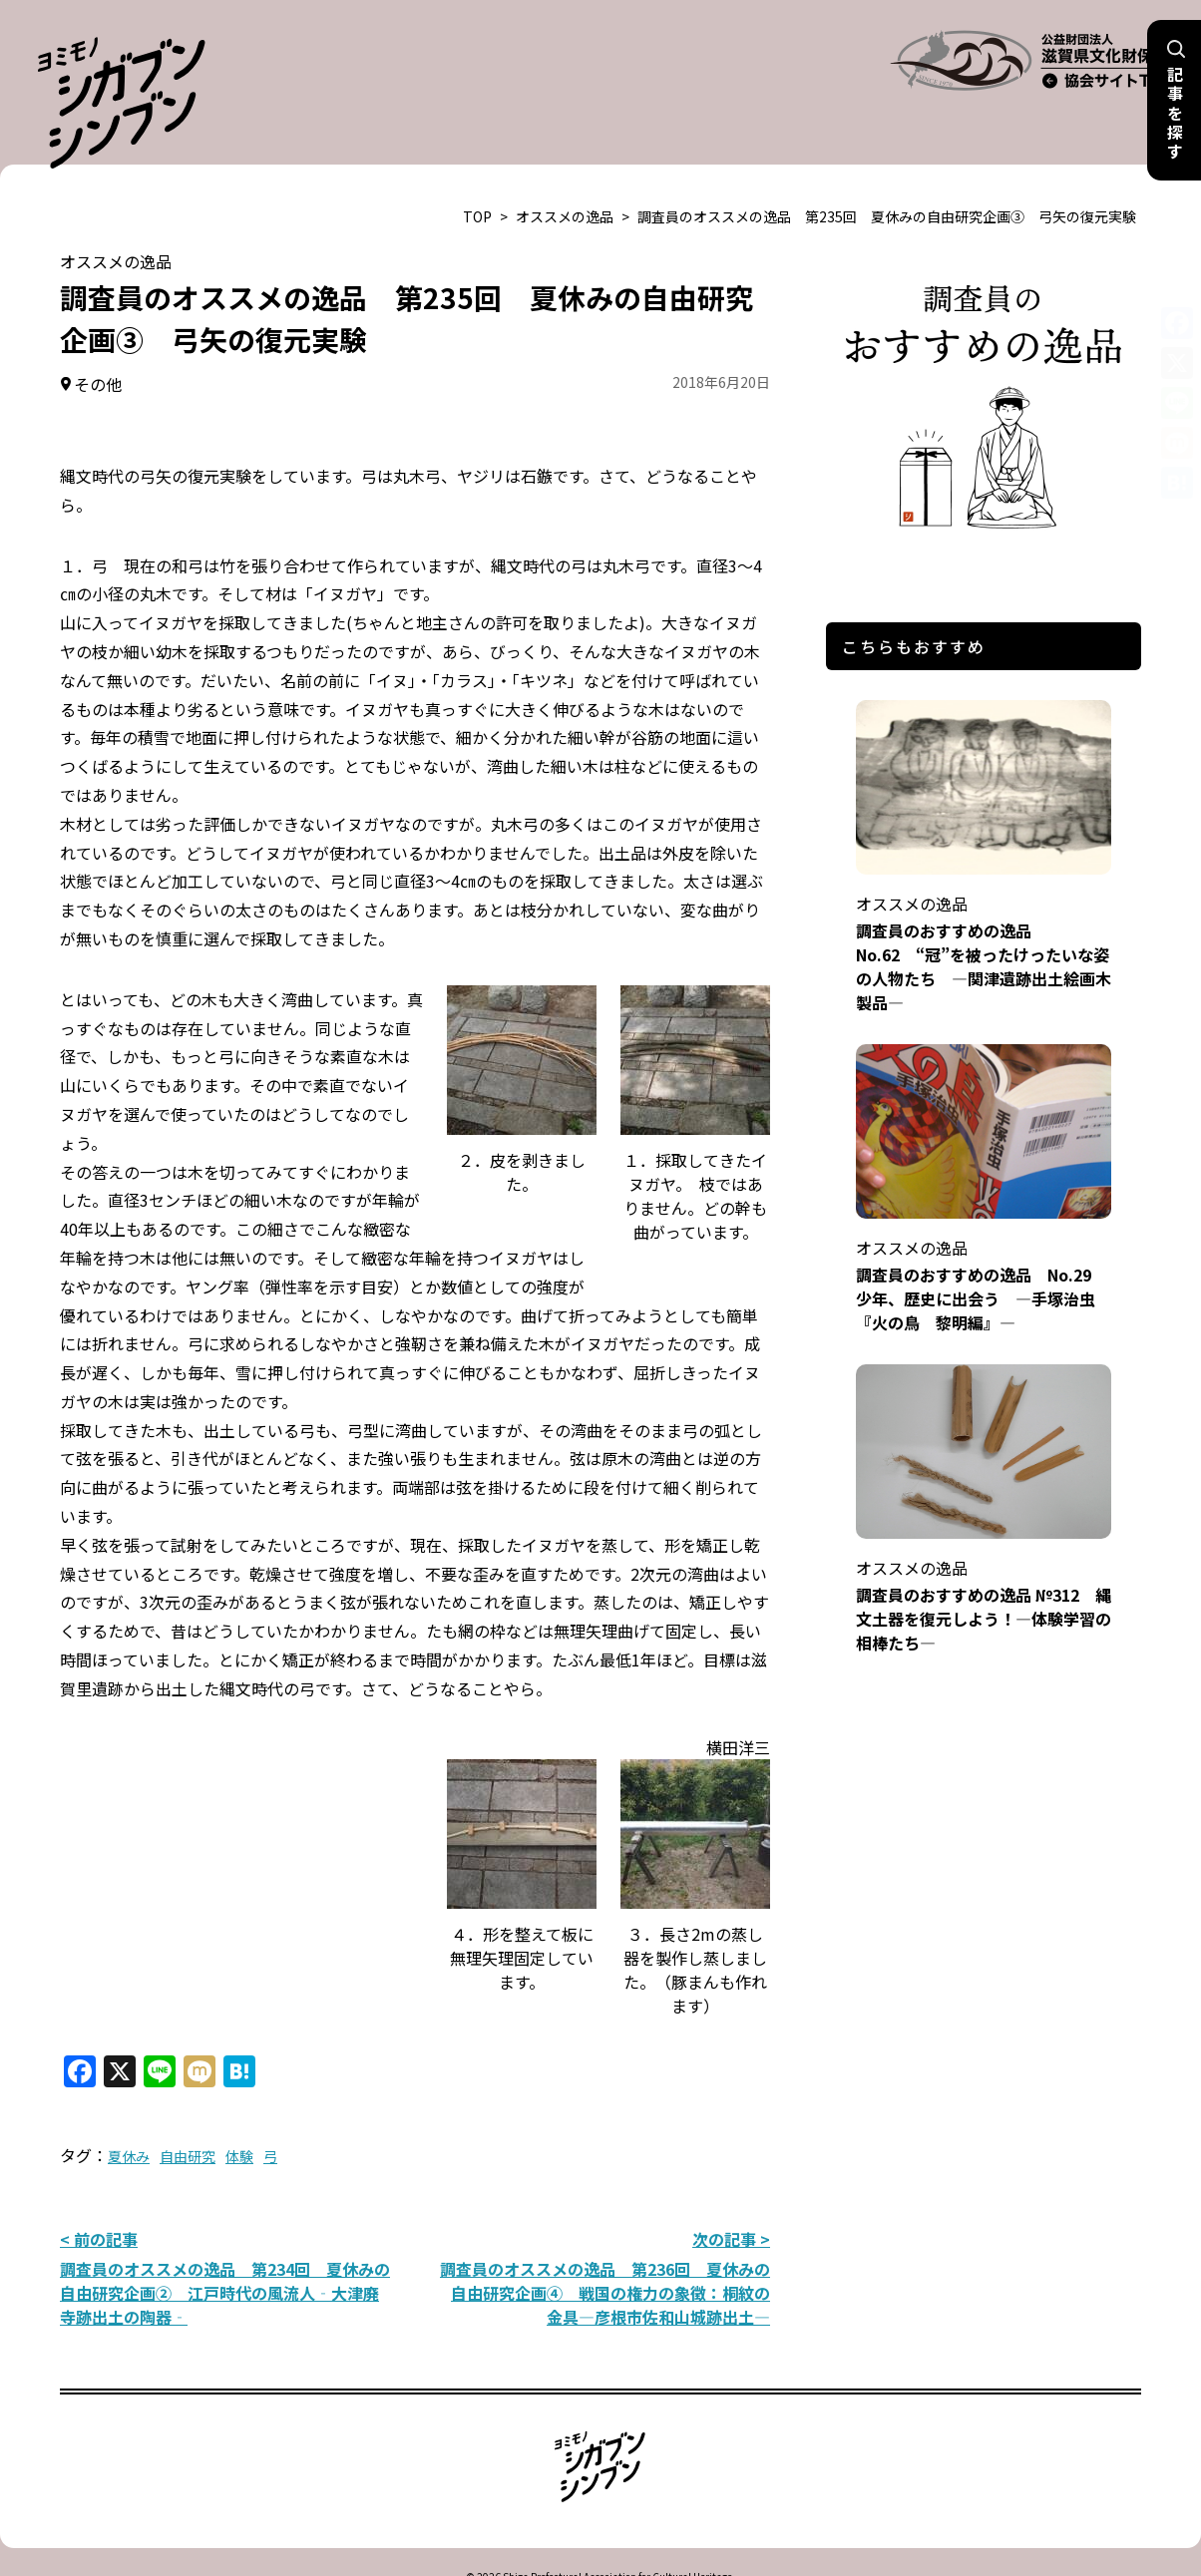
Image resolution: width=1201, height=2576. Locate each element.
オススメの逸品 (564, 167)
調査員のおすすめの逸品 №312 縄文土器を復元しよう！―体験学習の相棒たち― (983, 1542)
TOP (477, 167)
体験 (239, 2106)
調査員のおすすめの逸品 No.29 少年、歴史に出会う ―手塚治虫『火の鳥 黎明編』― (983, 1222)
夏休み (129, 2106)
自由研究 (187, 2106)
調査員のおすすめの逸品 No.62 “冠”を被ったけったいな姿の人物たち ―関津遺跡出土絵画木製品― (983, 890)
